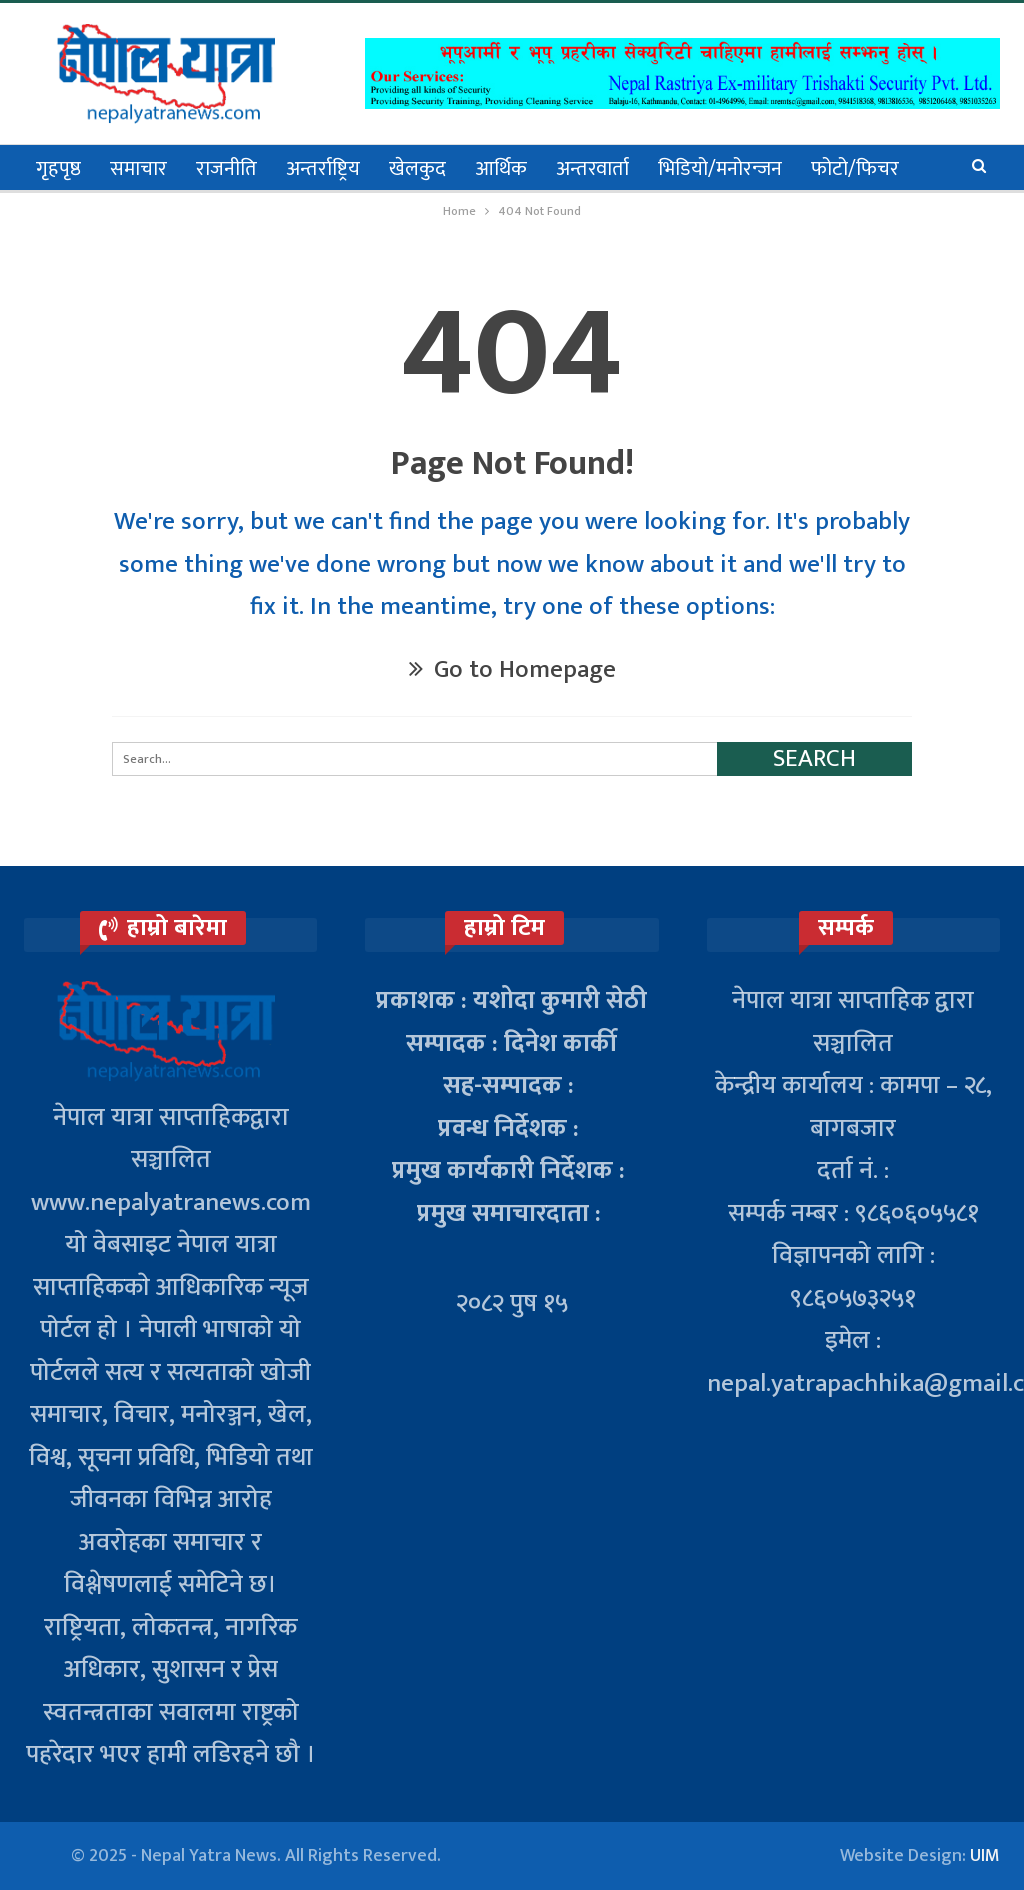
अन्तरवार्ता (592, 169)
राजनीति (226, 169)
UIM (985, 1856)
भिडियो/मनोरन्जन (720, 169)
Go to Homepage (512, 669)
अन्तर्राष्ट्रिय (323, 169)
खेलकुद (417, 169)
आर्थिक (501, 169)
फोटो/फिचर (855, 169)
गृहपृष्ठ (58, 169)
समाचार (138, 169)
